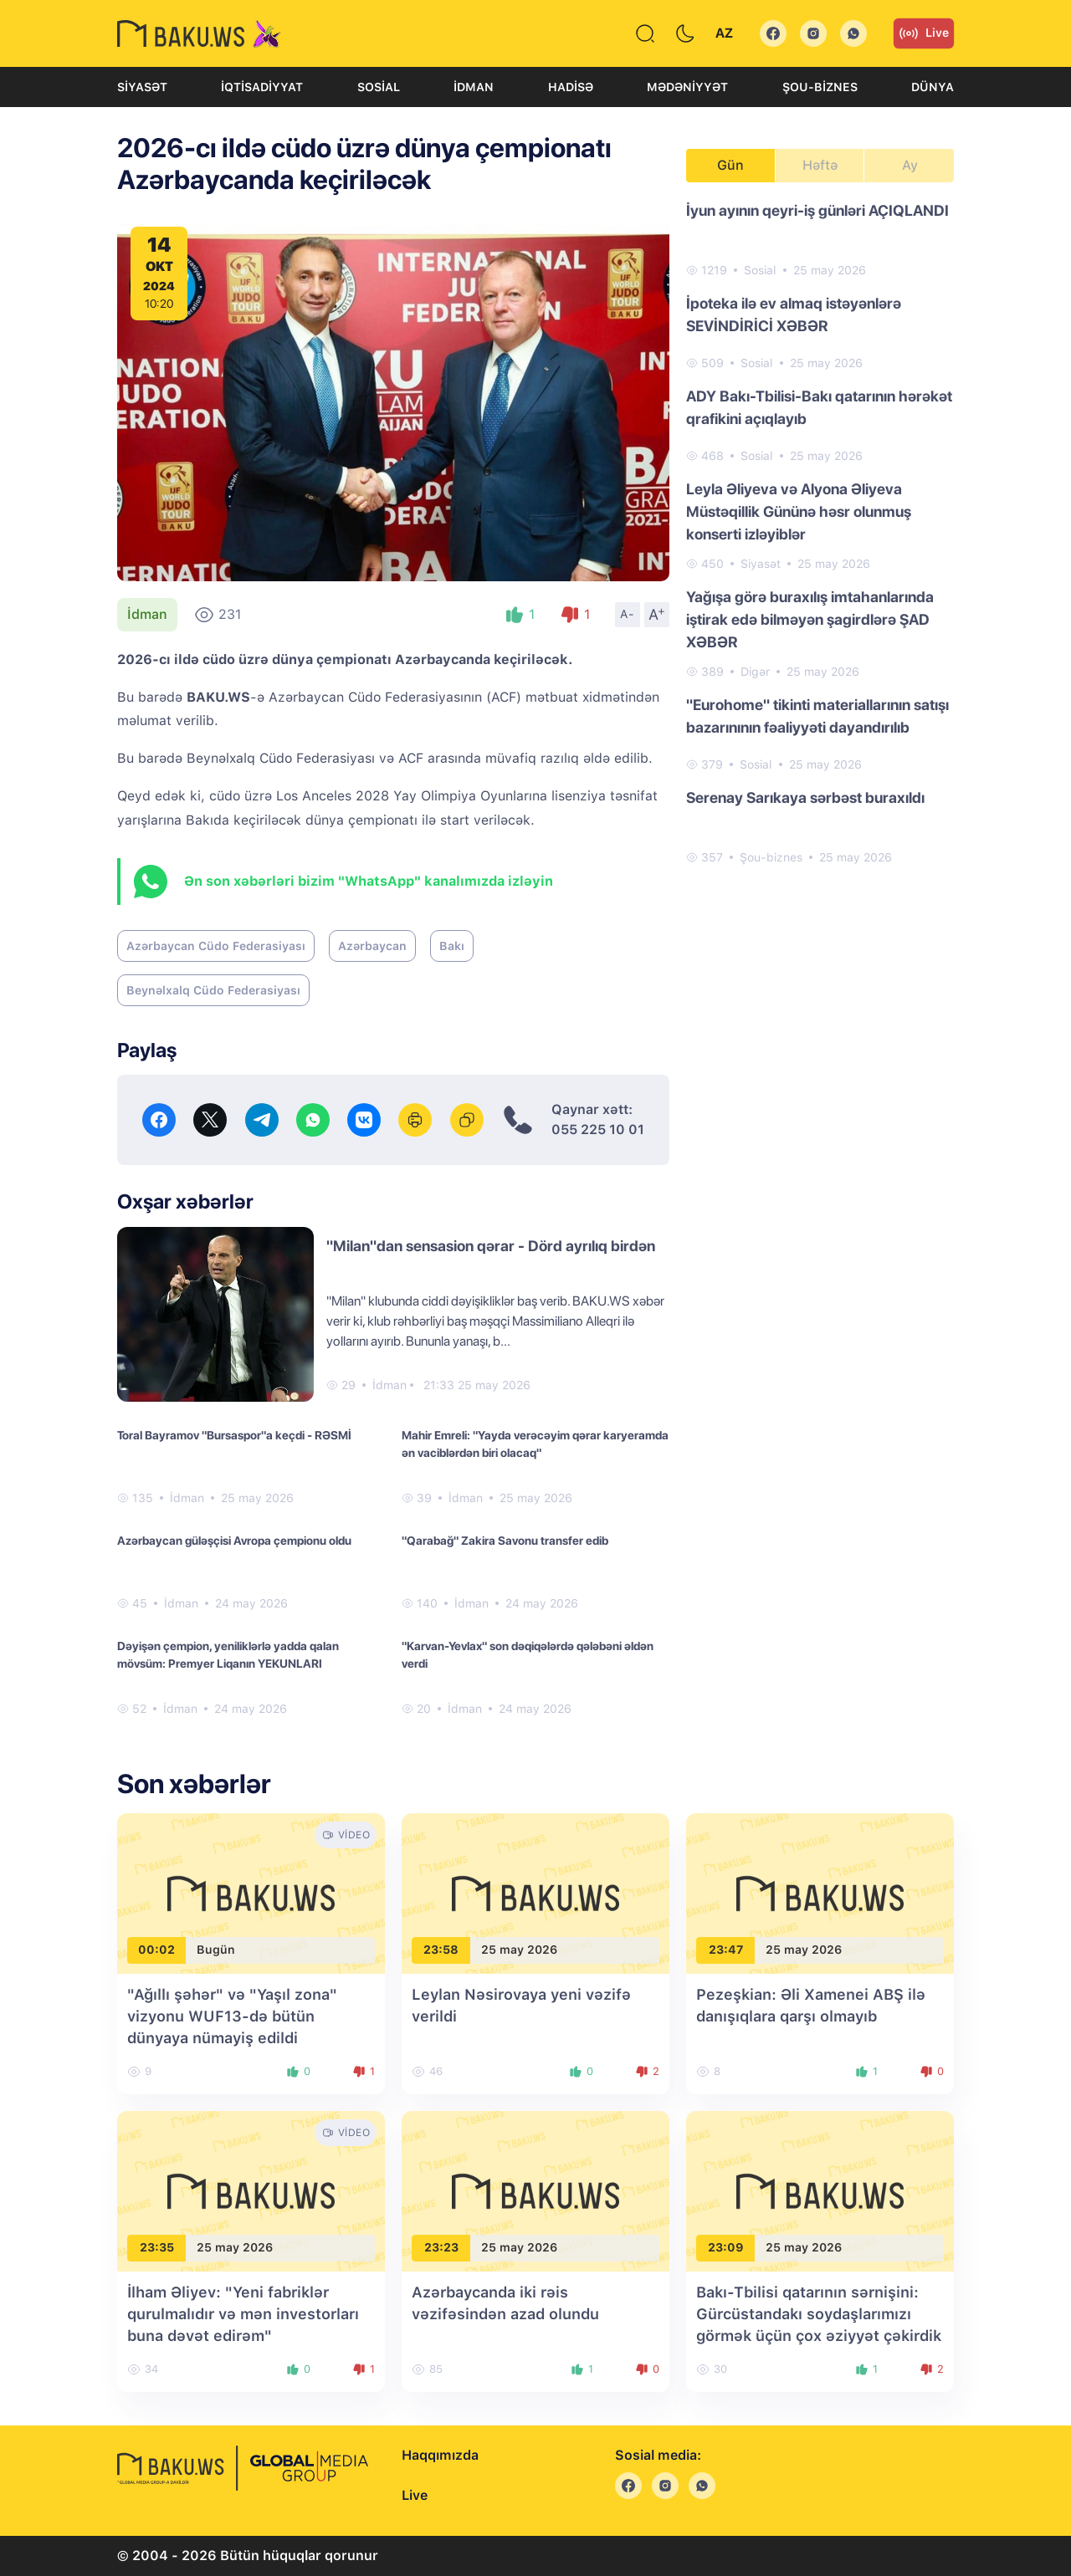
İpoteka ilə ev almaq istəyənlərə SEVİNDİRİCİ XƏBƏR (793, 314)
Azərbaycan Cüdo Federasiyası (215, 946)
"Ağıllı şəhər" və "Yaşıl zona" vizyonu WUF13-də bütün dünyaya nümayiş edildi (232, 2016)
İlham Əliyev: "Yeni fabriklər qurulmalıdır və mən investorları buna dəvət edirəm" (243, 2313)
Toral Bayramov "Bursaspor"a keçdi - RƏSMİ (234, 1435)
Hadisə (570, 87)
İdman (474, 87)
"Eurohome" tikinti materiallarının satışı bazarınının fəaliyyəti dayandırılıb (817, 716)
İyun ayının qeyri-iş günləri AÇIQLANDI (817, 210)
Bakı (451, 946)
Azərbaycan (372, 946)
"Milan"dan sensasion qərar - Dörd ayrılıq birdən (490, 1246)
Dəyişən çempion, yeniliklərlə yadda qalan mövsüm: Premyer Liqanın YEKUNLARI (228, 1654)
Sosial (378, 87)
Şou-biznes (820, 87)
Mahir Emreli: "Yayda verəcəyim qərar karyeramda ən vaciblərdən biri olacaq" (535, 1444)
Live (924, 33)
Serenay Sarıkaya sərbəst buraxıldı (805, 797)
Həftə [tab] (820, 165)
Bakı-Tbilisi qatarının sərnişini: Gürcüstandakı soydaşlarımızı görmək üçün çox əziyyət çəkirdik (818, 2313)
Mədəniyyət (687, 87)
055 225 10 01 (597, 1129)
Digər (755, 671)
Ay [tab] (910, 165)
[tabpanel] (820, 532)
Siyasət (142, 87)
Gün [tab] (730, 165)
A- (627, 614)
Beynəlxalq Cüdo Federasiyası (213, 990)
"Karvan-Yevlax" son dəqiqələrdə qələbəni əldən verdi (527, 1654)
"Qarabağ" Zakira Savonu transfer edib (505, 1540)
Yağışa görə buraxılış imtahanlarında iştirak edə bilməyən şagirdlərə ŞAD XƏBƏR (810, 619)
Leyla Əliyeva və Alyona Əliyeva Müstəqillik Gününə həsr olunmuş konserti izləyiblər (798, 511)
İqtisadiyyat (262, 87)
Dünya (932, 87)
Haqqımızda (440, 2455)
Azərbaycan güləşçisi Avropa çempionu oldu (234, 1540)
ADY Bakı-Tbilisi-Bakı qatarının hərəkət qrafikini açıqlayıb (819, 407)
